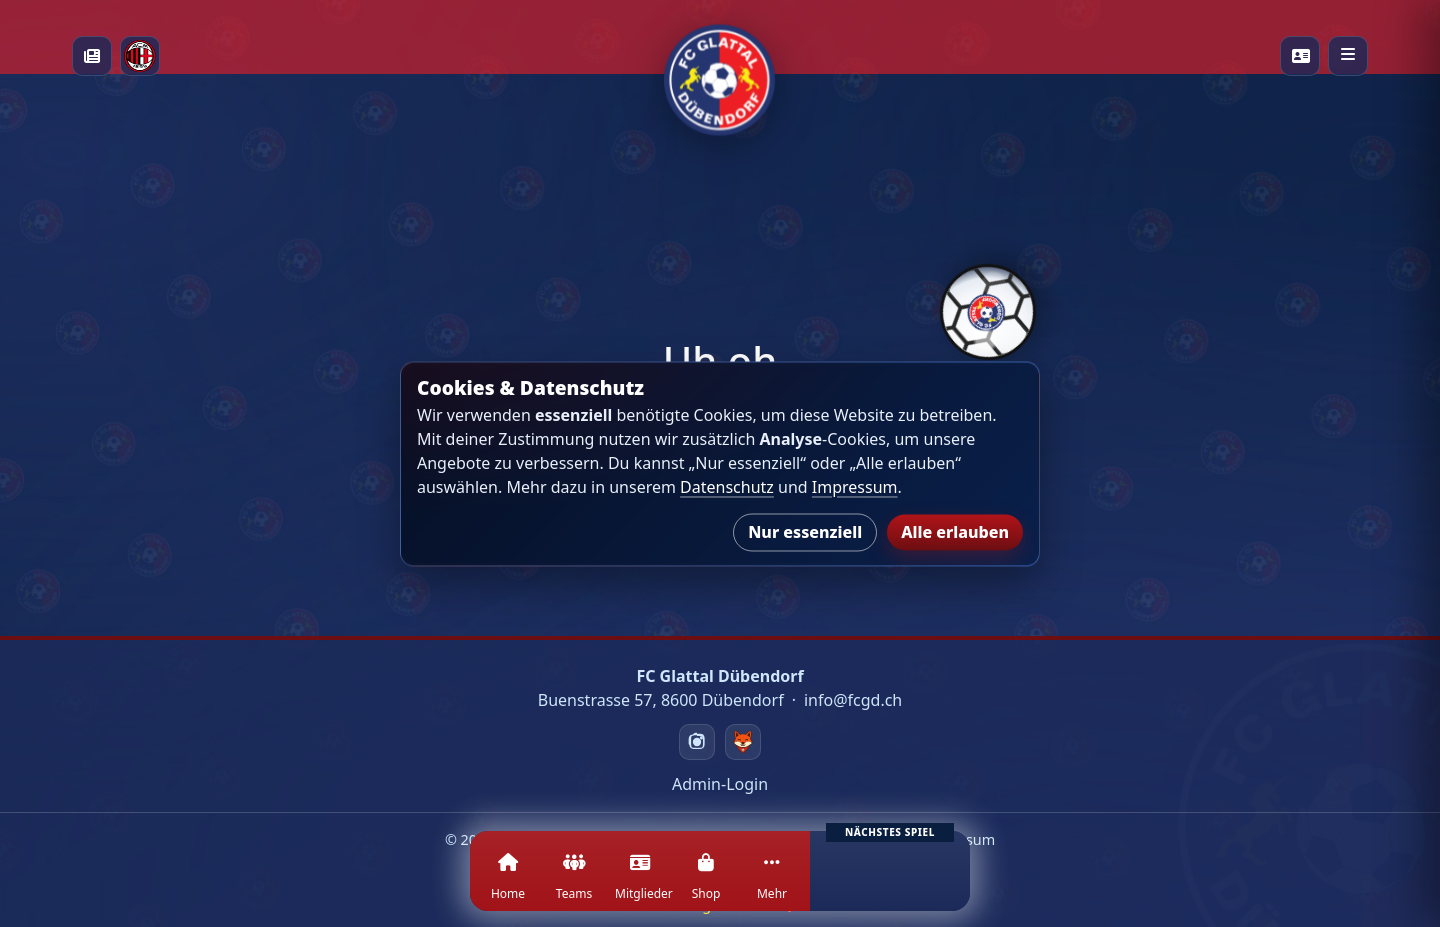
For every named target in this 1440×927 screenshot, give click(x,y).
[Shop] (706, 883)
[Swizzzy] (743, 742)
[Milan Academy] (140, 56)
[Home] (508, 883)
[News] (92, 56)
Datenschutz (727, 487)
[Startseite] (719, 55)
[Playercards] (1300, 56)
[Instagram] (697, 742)
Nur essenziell (805, 532)
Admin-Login (720, 784)
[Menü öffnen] (1348, 56)
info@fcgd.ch (853, 700)
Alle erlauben (955, 532)
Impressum (855, 487)
